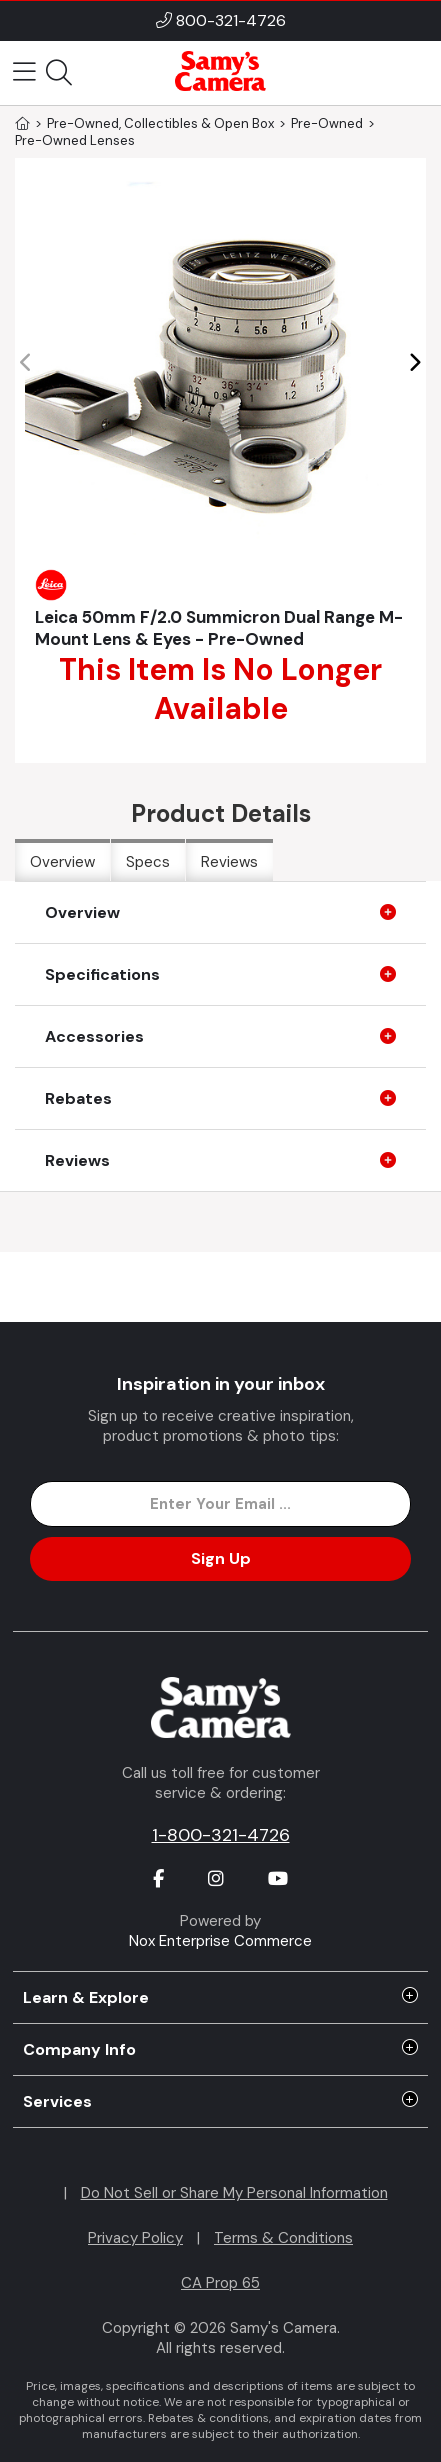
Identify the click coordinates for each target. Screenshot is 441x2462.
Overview (62, 862)
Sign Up (221, 1558)
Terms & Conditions (283, 2238)
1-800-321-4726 (221, 1835)
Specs (148, 862)
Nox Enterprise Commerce (220, 1941)
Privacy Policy (135, 2238)
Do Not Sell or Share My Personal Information (234, 2193)
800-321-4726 (231, 20)
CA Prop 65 (220, 2283)
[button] (414, 363)
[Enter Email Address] (220, 1504)
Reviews (229, 862)
